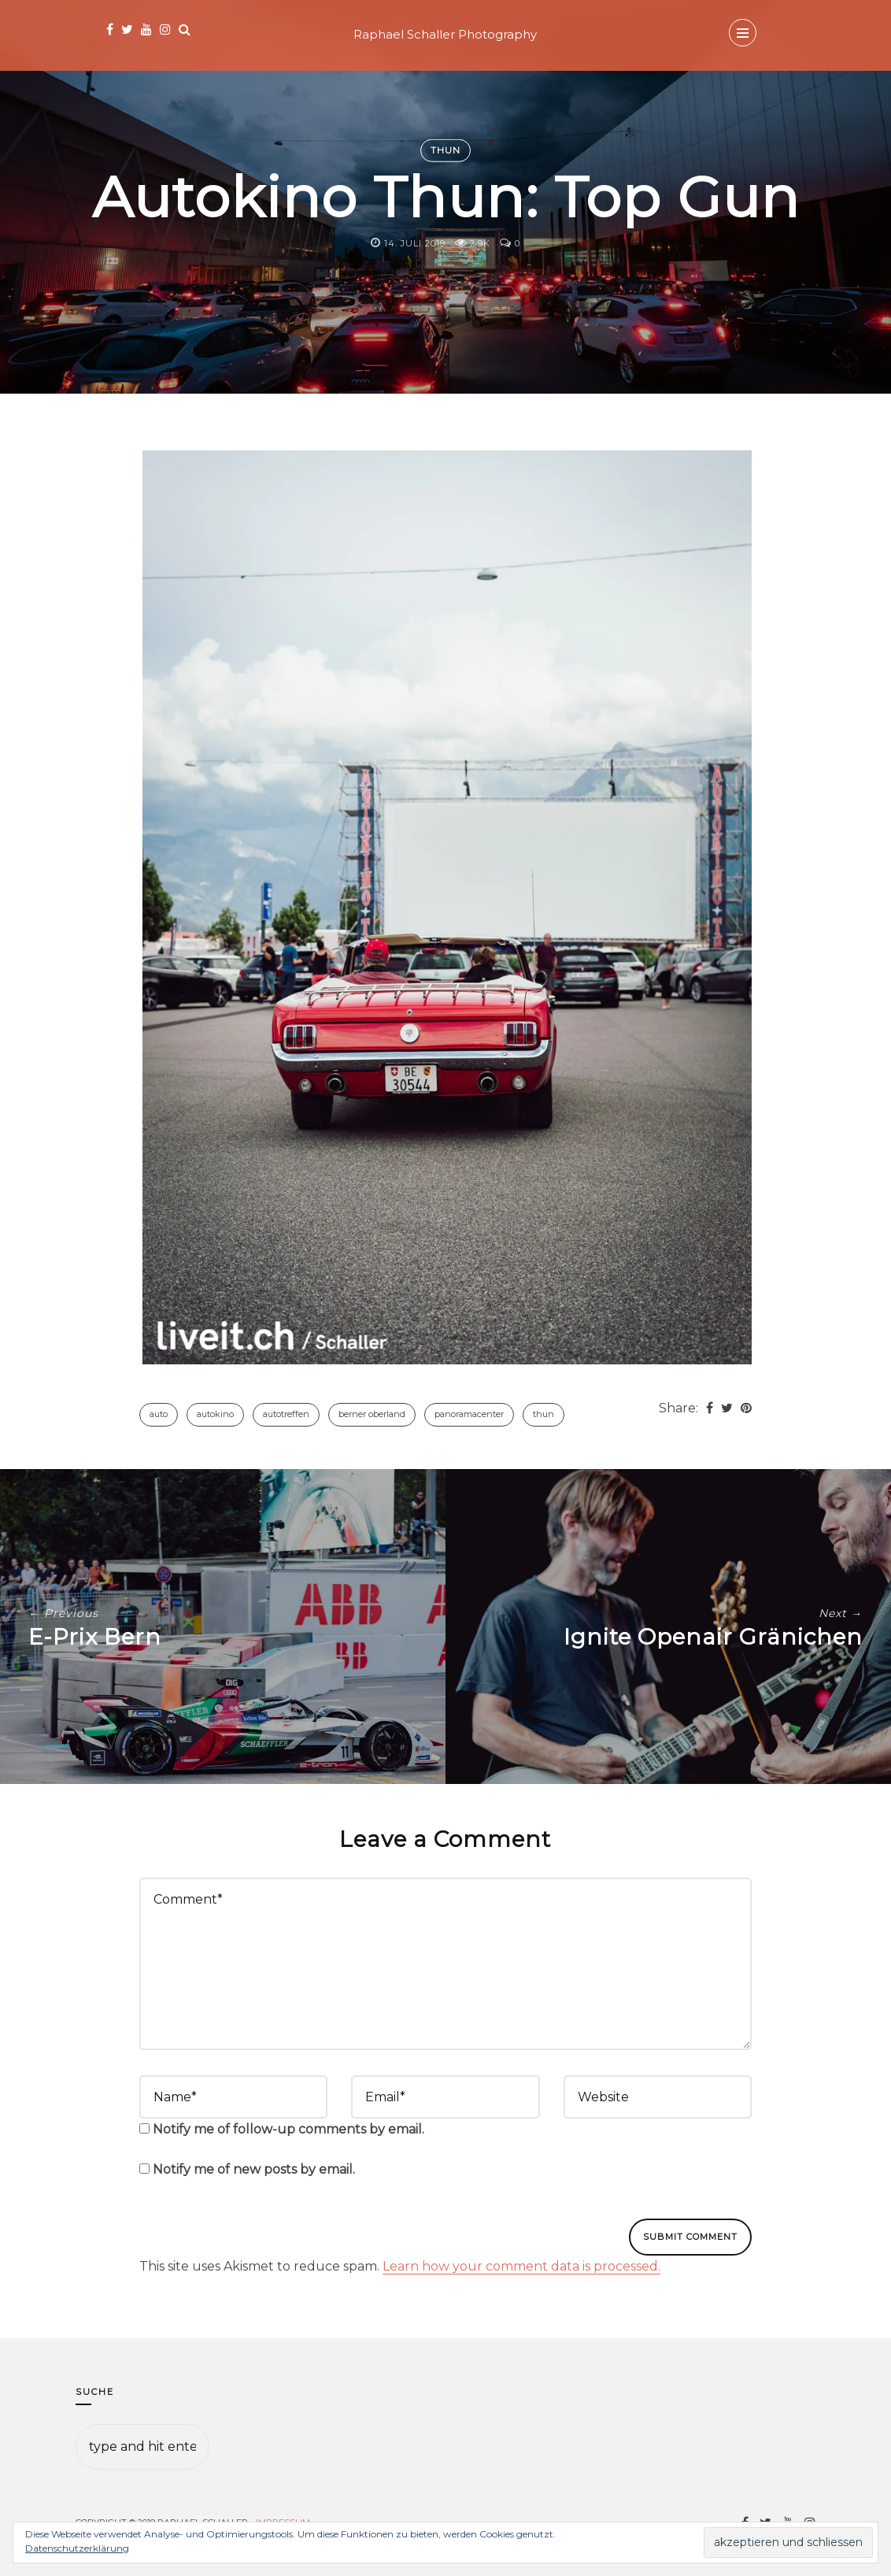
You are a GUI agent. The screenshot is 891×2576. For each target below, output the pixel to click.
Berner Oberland (371, 1413)
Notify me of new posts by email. (254, 2169)
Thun (445, 150)
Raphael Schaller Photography (445, 34)
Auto (159, 1413)
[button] (447, 907)
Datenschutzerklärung (77, 2548)
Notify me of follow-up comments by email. (288, 2129)
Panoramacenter (469, 1413)
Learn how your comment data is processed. (521, 2266)
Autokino (215, 1413)
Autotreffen (286, 1413)
